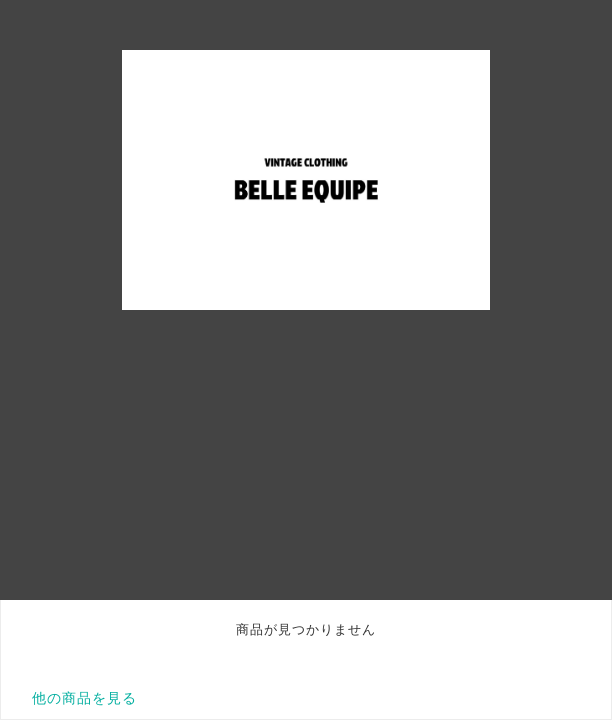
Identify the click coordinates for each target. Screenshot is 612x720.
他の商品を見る (84, 698)
